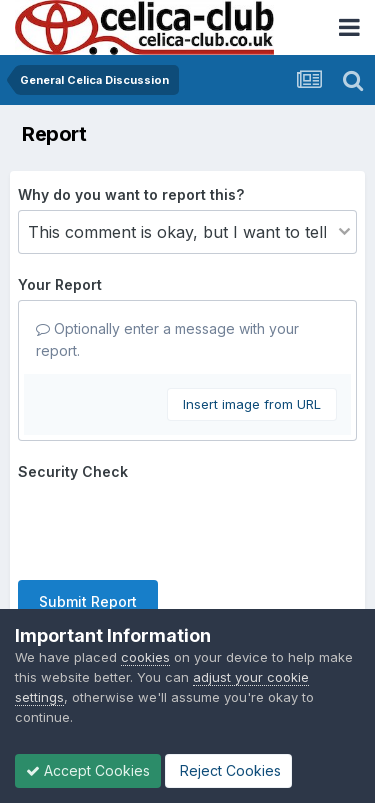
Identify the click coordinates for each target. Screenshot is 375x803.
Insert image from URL (252, 404)
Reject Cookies (228, 770)
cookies (145, 657)
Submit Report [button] (88, 601)
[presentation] (170, 526)
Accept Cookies (88, 770)
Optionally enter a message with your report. (167, 339)
